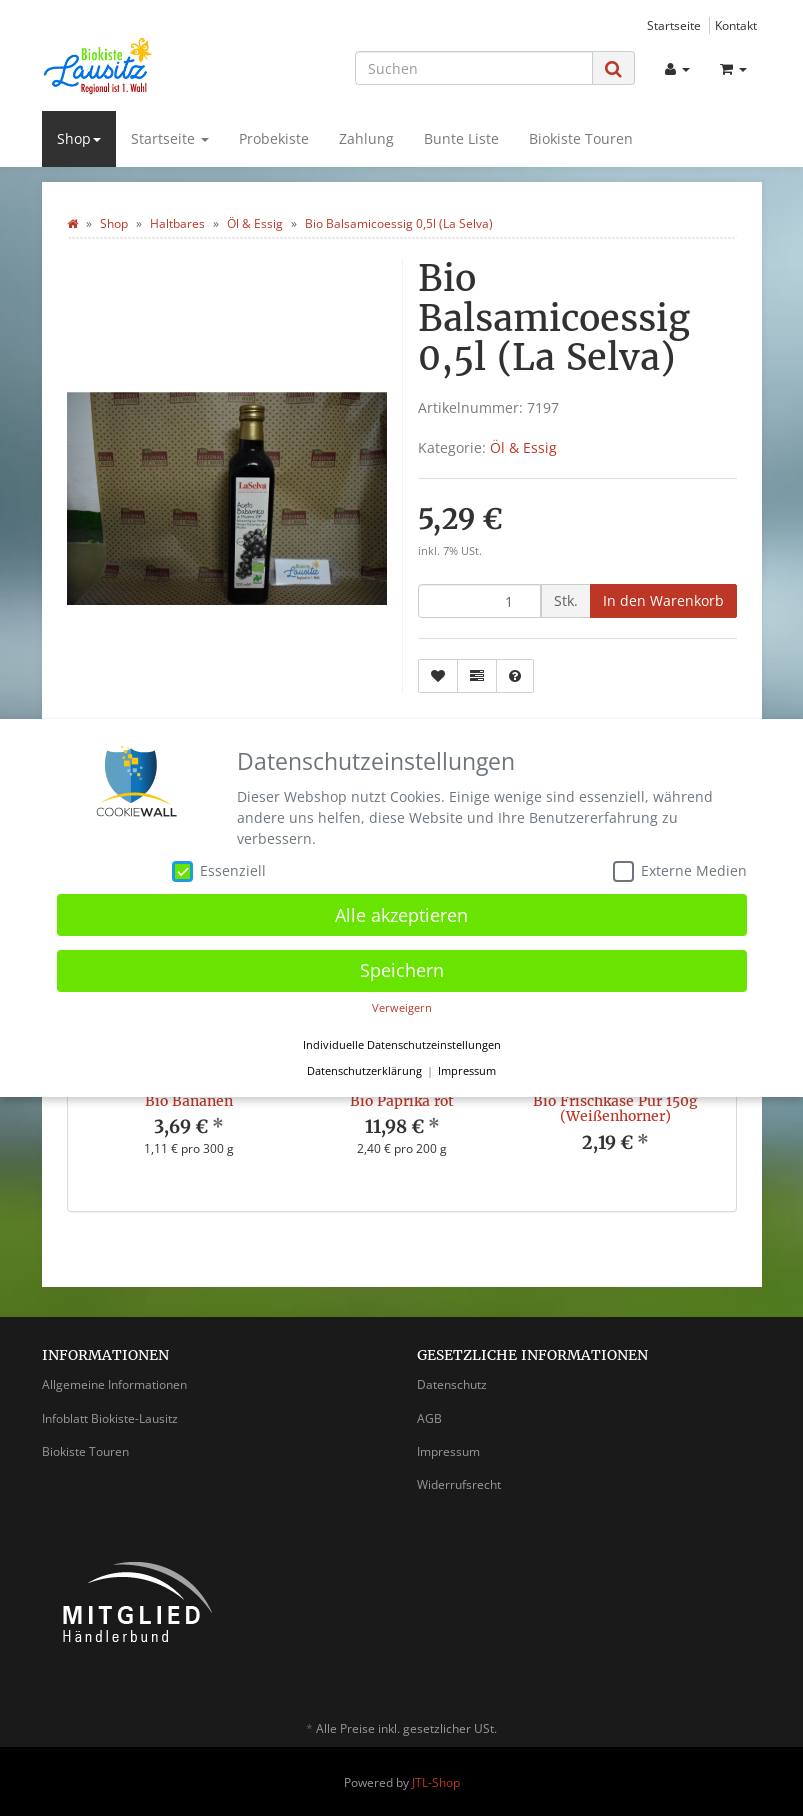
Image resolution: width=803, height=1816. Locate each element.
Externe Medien (680, 871)
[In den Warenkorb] (663, 601)
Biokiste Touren (581, 138)
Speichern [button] (402, 970)
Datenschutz (452, 1384)
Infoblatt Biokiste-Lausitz (110, 1418)
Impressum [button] (467, 1071)
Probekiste (274, 138)
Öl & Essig (523, 447)
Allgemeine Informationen (114, 1384)
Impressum (448, 1451)
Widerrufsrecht (459, 1484)
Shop (79, 138)
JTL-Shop (436, 1782)
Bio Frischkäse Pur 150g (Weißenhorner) (615, 1108)
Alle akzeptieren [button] (401, 915)
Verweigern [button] (402, 1008)
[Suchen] (474, 68)
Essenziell (219, 871)
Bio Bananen (189, 1101)
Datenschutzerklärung (364, 1071)
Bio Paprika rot (402, 1101)
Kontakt (736, 25)
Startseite (674, 25)
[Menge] (479, 601)
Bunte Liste (461, 138)
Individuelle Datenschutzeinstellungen (402, 1045)
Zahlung (366, 138)
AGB (429, 1418)
